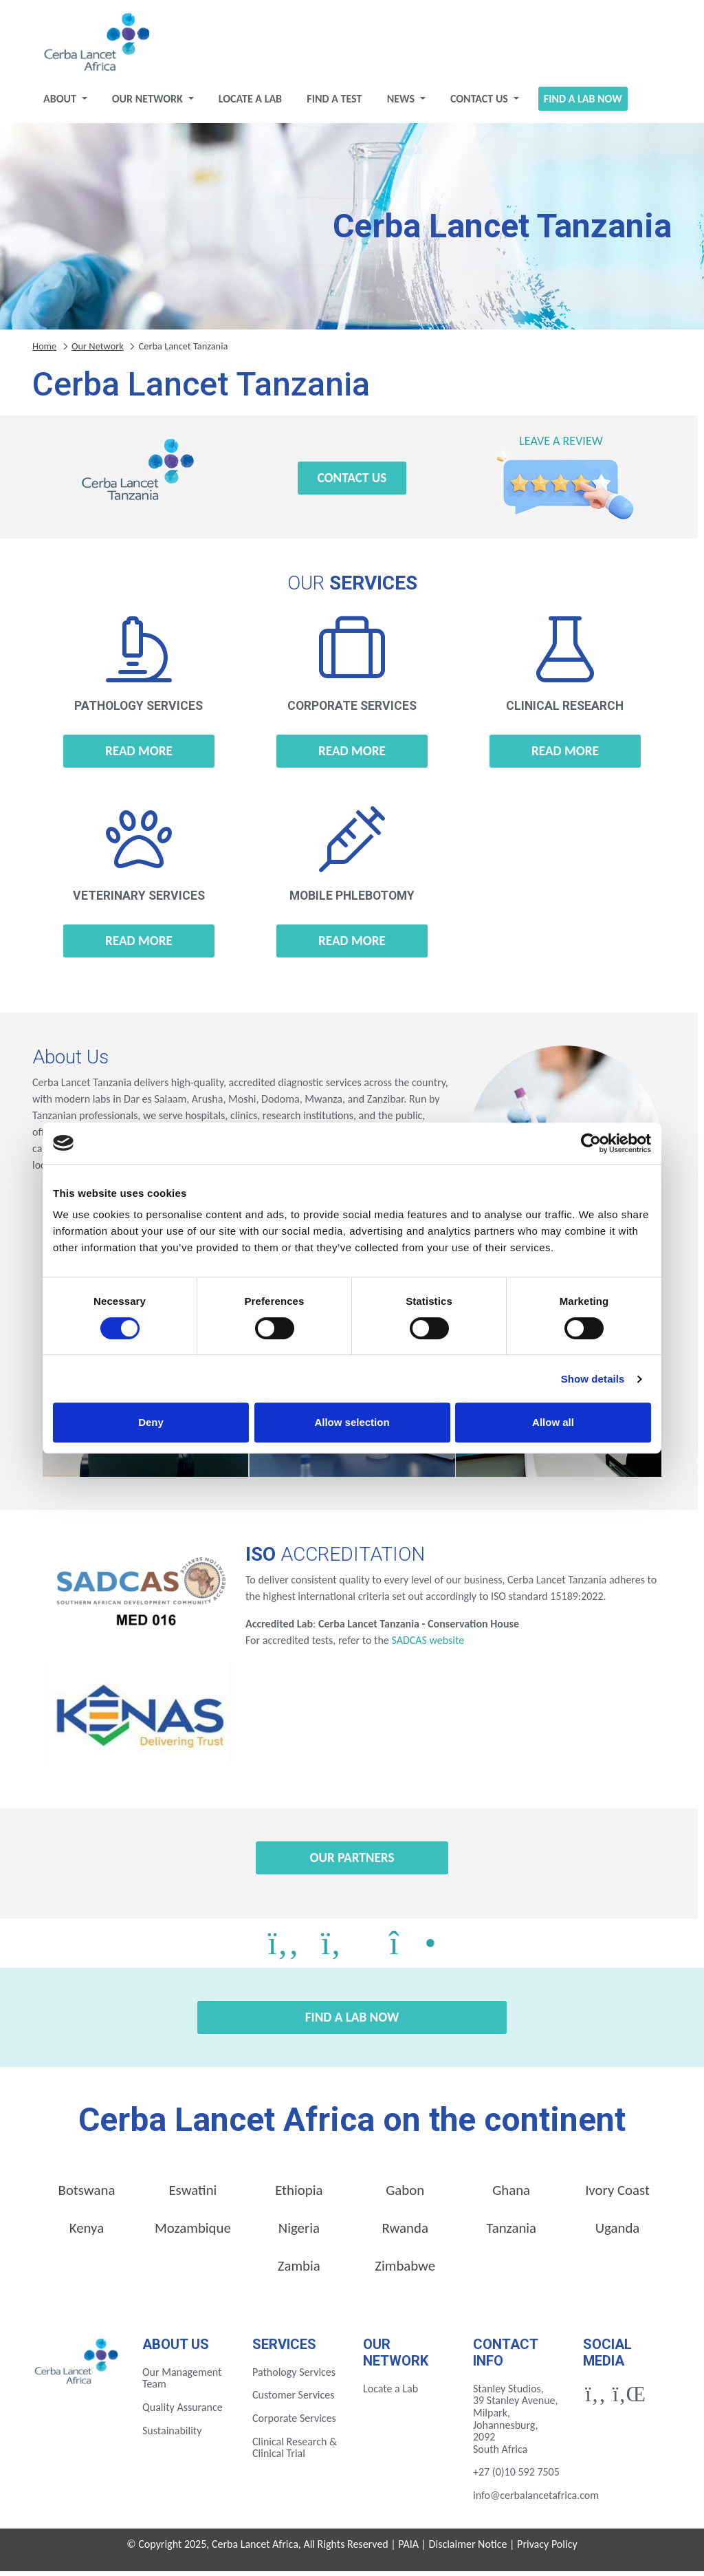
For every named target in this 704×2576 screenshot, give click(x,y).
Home (44, 351)
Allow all (553, 1422)
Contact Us (480, 103)
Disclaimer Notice (468, 2549)
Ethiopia (298, 2196)
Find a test (334, 103)
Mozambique (193, 2233)
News (402, 103)
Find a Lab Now (583, 103)
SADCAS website (427, 1645)
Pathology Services (294, 2376)
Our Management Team (181, 2383)
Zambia (299, 2271)
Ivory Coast (617, 2196)
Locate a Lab (250, 103)
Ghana (511, 2196)
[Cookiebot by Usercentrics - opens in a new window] (591, 1143)
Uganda (617, 2233)
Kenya (86, 2233)
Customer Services (293, 2400)
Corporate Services (294, 2422)
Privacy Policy (547, 2549)
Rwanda (405, 2233)
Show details (593, 1379)
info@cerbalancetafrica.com (536, 2500)
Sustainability (171, 2435)
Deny (151, 1422)
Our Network (149, 103)
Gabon (405, 2196)
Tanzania (511, 2233)
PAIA (408, 2549)
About (60, 103)
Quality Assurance (182, 2411)
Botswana (87, 2196)
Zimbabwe (405, 2271)
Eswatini (192, 2196)
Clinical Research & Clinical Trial (294, 2452)
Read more (139, 756)
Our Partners (351, 1862)
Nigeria (299, 2233)
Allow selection (351, 1422)
